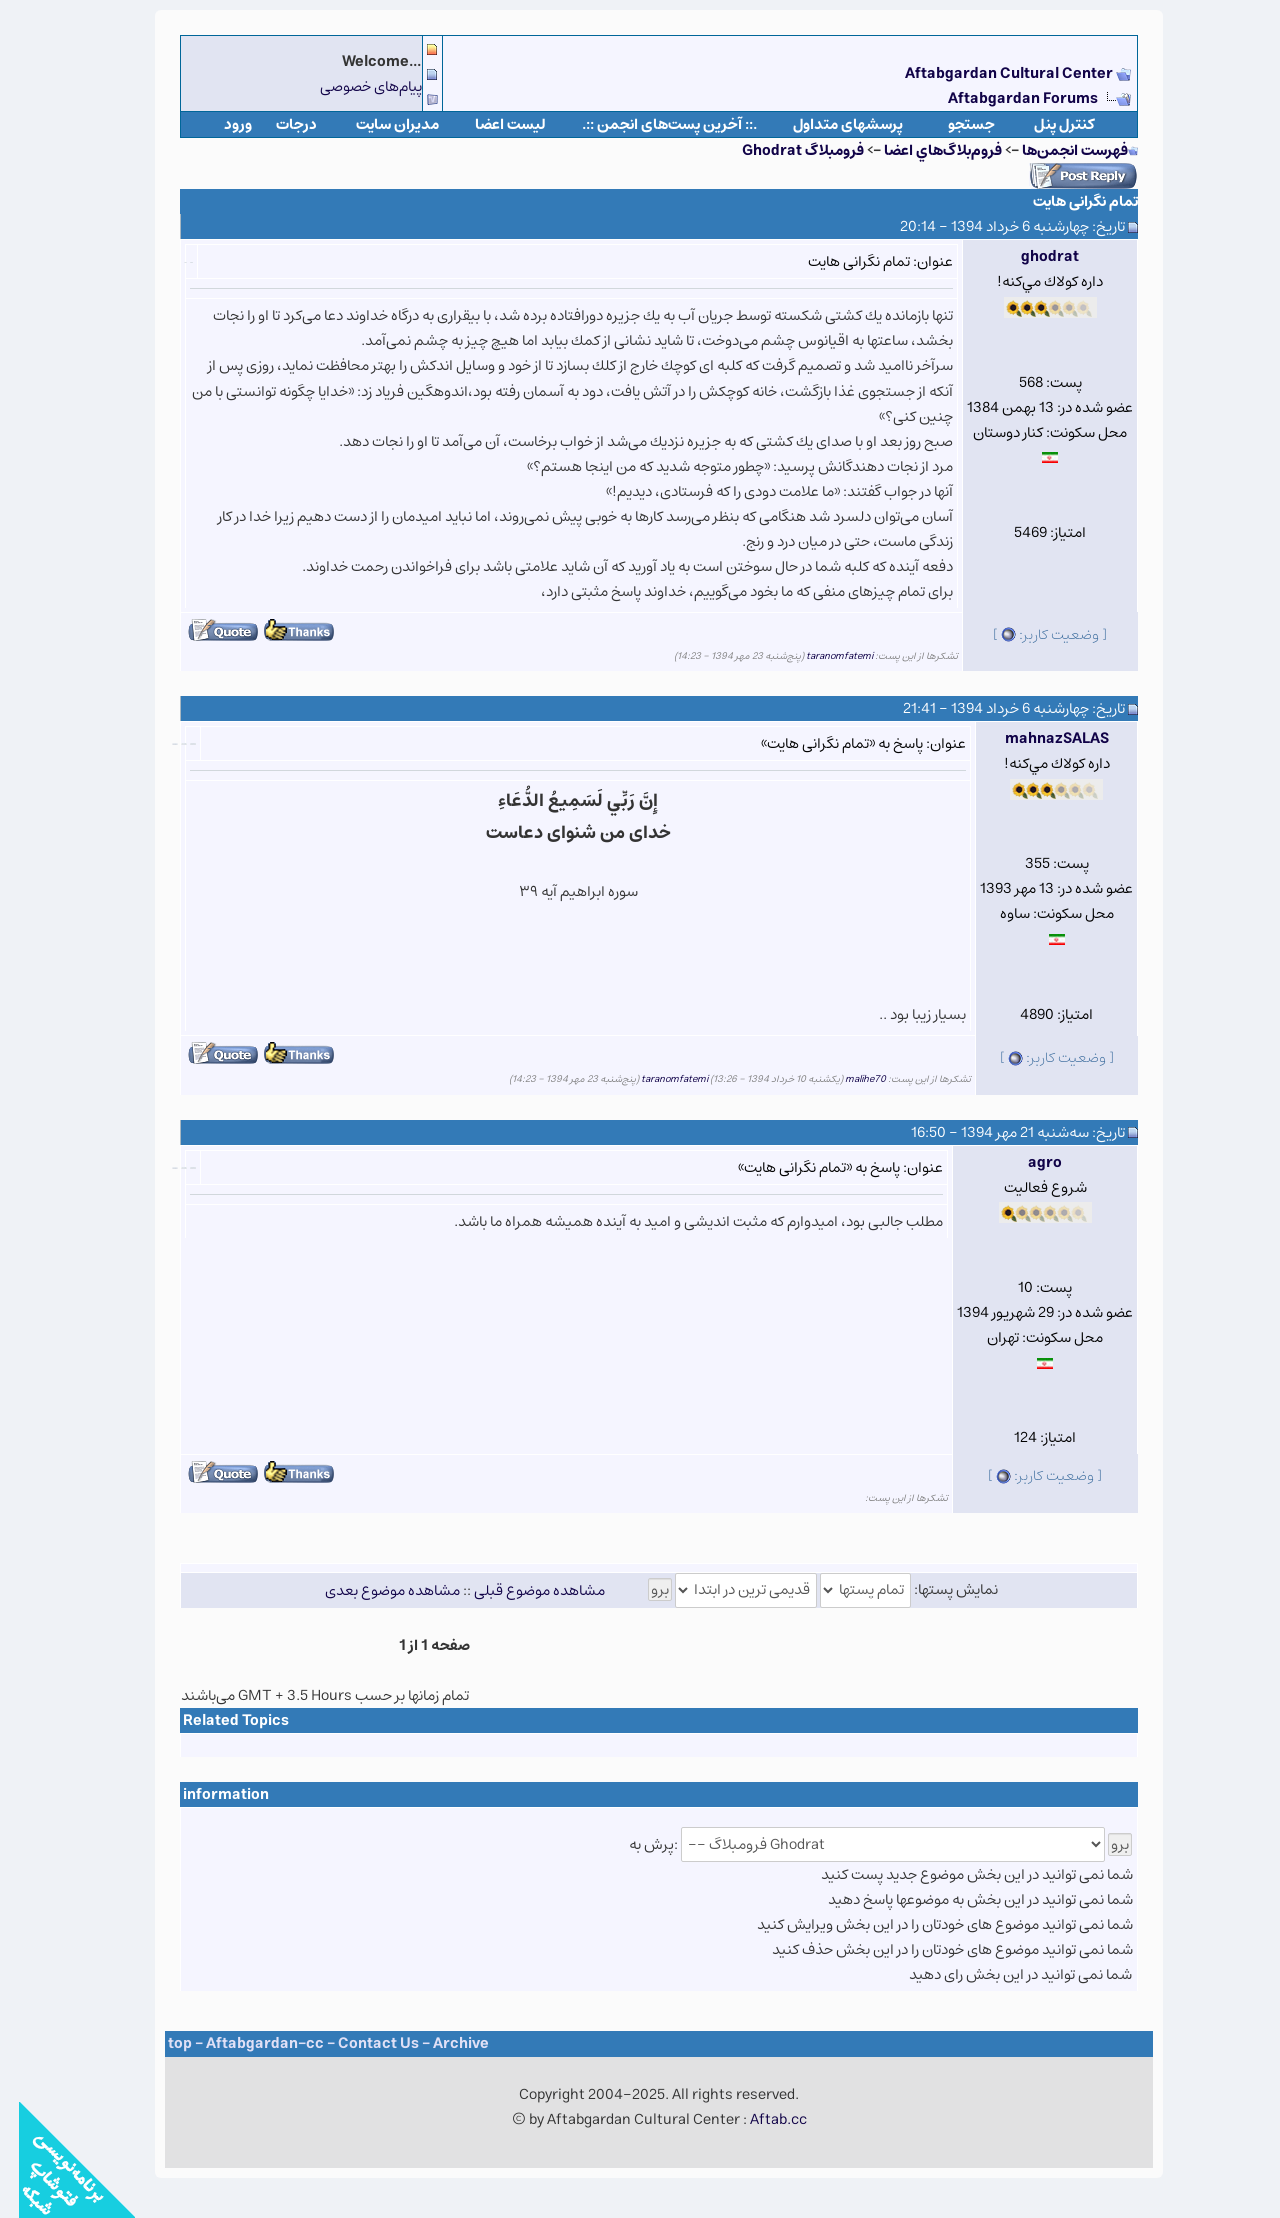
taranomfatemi (820, 656)
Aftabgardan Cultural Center (991, 73)
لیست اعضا (491, 124)
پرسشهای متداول (829, 124)
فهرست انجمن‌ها (1056, 150)
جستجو (952, 124)
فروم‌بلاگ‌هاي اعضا (924, 150)
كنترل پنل (1045, 124)
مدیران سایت (378, 124)
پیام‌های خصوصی (352, 86)
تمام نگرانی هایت (1066, 201)
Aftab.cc (759, 2119)
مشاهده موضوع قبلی (520, 1589)
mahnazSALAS (1038, 738)
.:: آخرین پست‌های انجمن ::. (650, 124)
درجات (277, 124)
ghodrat (1031, 256)
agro (1026, 1162)
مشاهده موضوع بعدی (373, 1589)
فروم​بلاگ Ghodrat (784, 150)
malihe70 (846, 1079)
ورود (219, 124)
